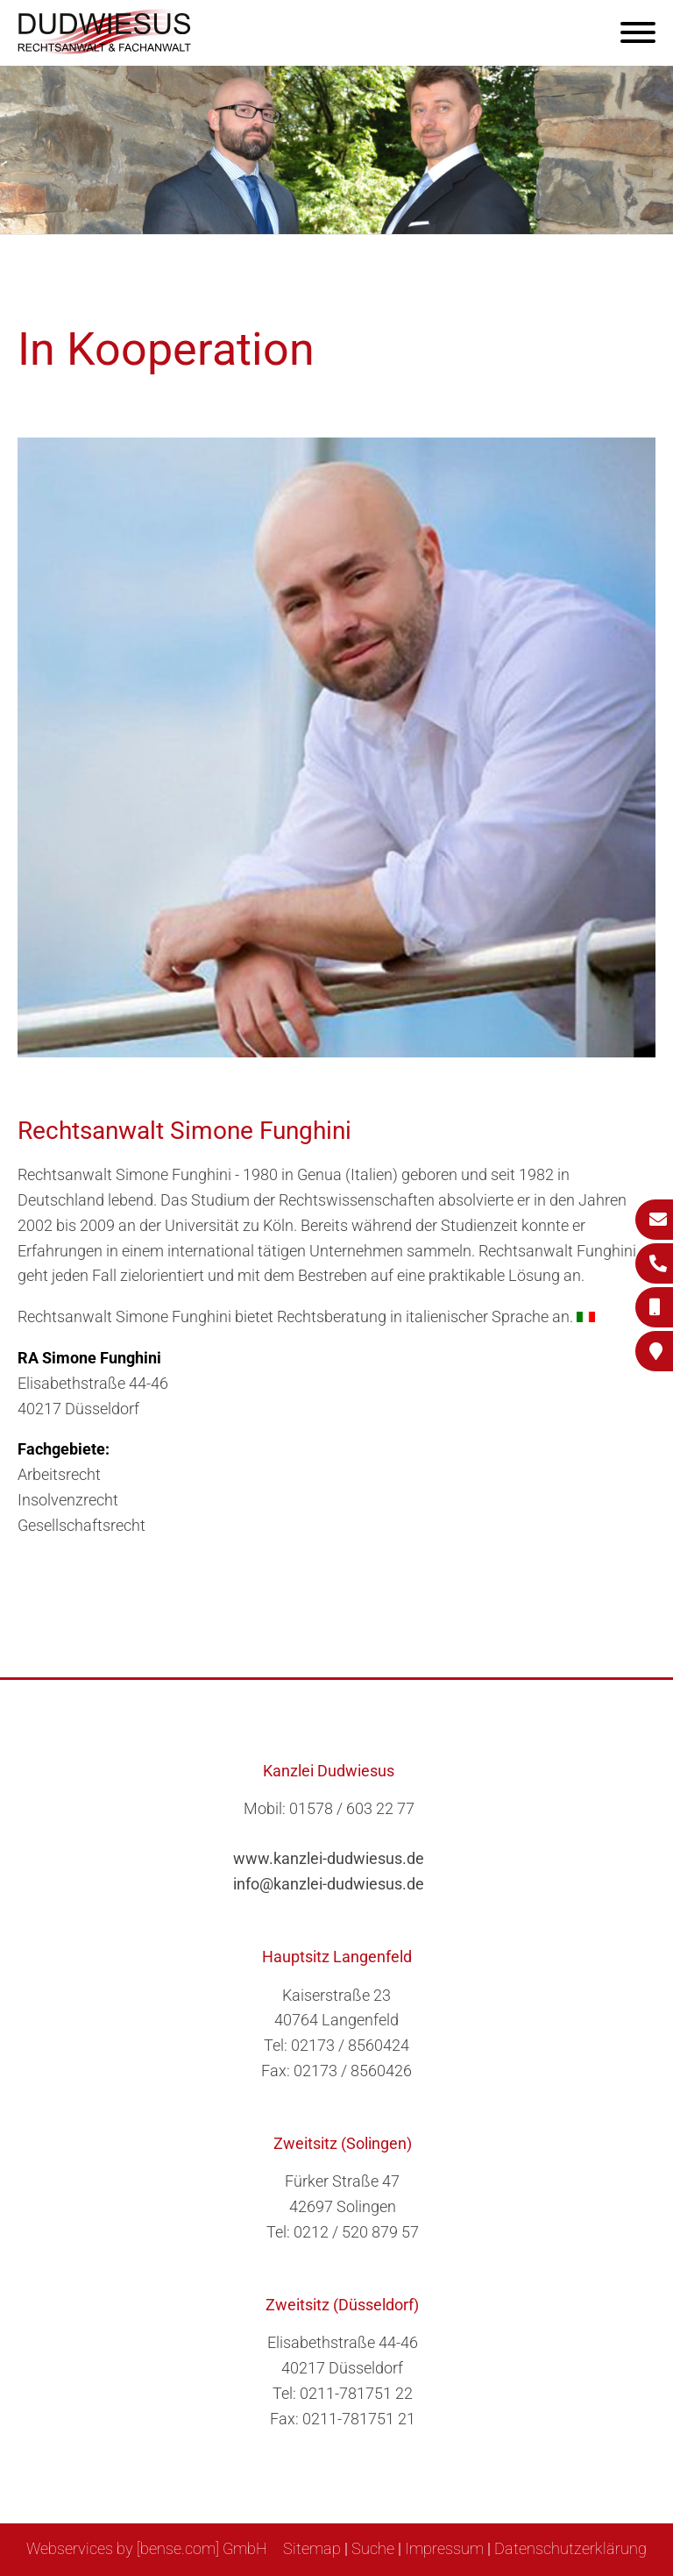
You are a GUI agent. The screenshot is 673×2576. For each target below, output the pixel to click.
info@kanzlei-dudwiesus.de (328, 1884)
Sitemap (312, 2548)
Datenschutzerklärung (570, 2548)
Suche (372, 2548)
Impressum (444, 2548)
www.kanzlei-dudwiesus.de (328, 1858)
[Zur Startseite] (105, 48)
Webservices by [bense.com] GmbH (146, 2548)
